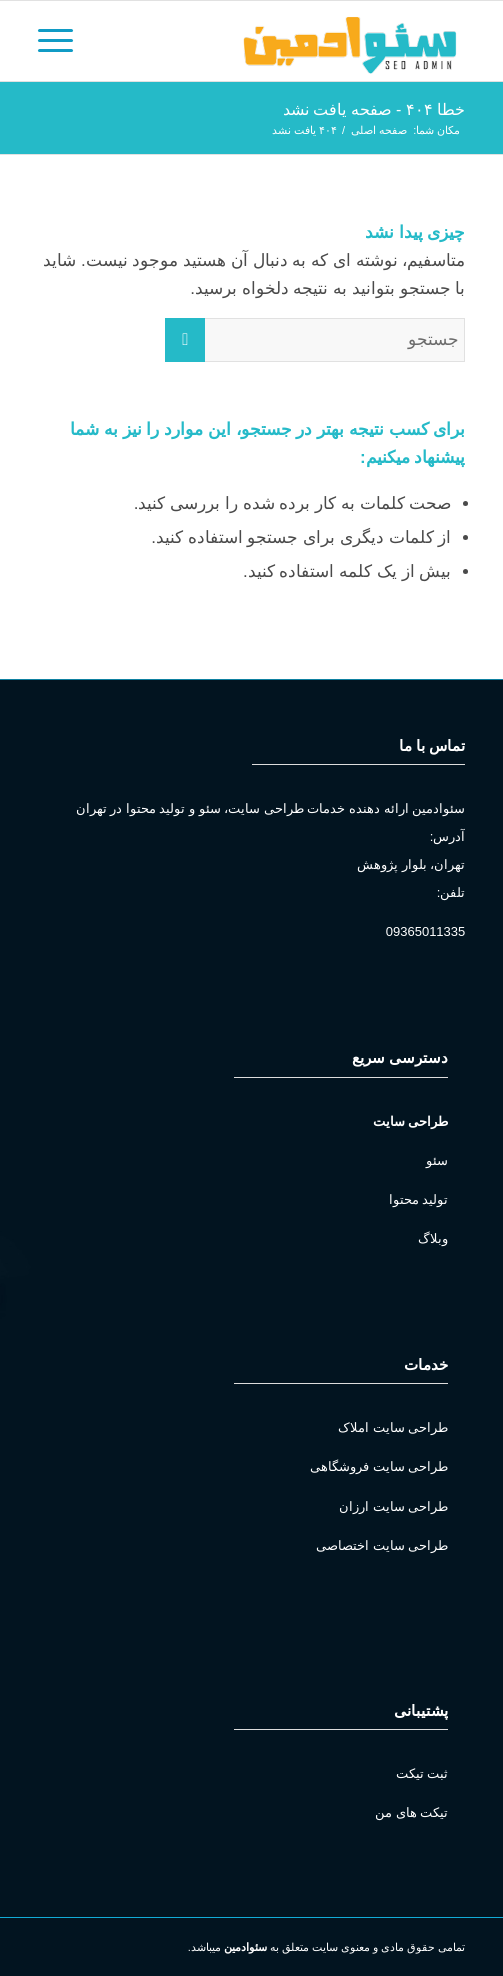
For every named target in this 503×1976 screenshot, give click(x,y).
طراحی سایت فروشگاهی (379, 1466)
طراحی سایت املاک (393, 1427)
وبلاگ (433, 1238)
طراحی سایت (411, 1121)
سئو (437, 1160)
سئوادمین (245, 1947)
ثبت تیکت (422, 1773)
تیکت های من (411, 1812)
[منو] (62, 41)
